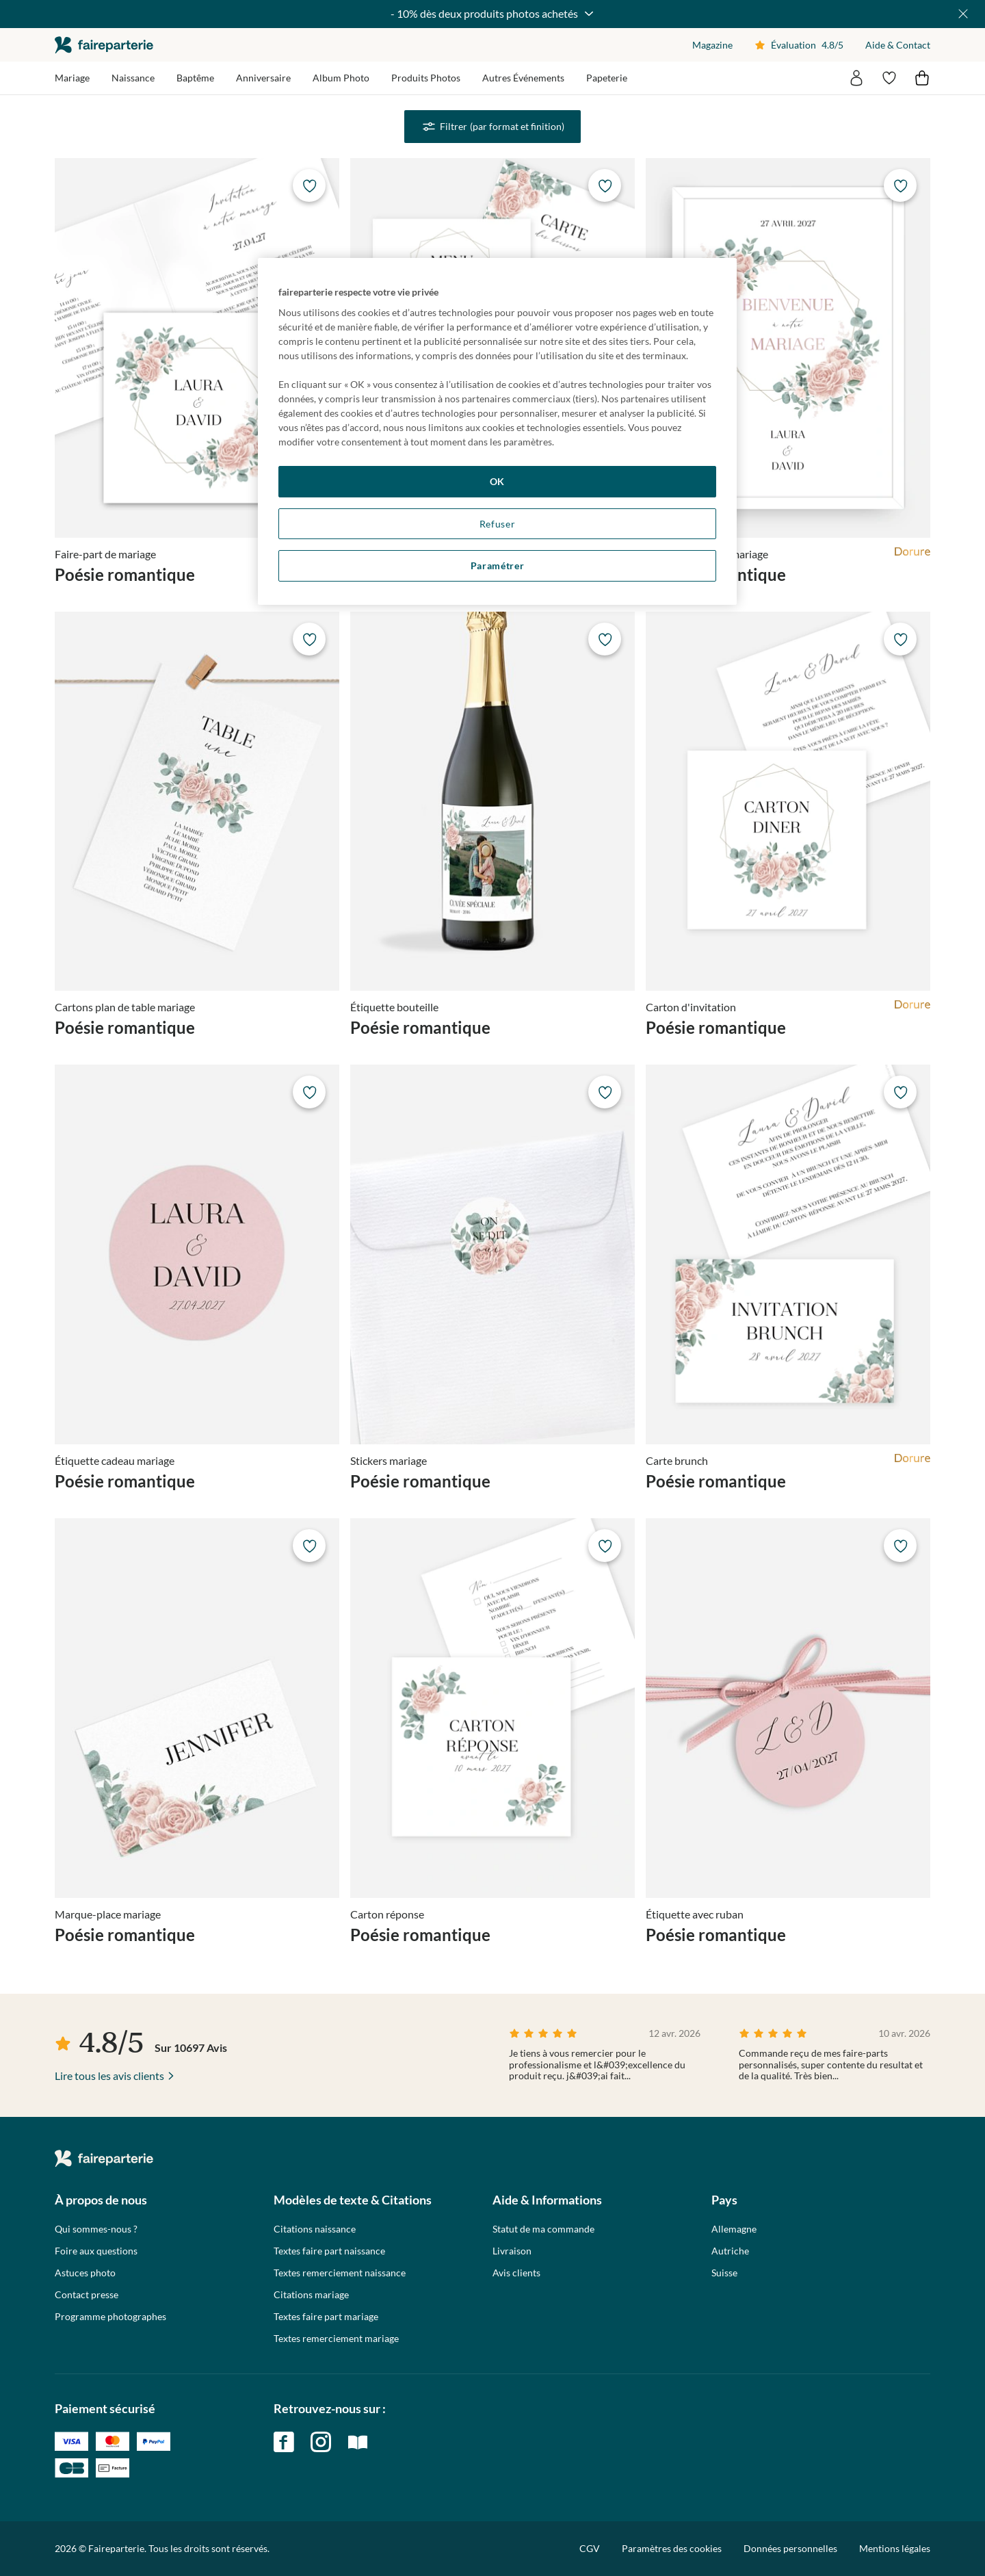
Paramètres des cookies (672, 2548)
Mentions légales (894, 2548)
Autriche (730, 2251)
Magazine (712, 45)
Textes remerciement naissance (340, 2272)
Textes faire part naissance (329, 2251)
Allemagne (734, 2229)
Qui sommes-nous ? (96, 2229)
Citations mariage (311, 2294)
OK (497, 481)
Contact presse (86, 2294)
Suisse (724, 2272)
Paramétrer (498, 565)
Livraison (511, 2251)
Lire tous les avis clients (109, 2075)
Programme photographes (110, 2316)
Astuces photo (85, 2272)
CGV (589, 2548)
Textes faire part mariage (326, 2316)
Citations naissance (315, 2229)
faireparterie (104, 44)
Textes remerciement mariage (336, 2338)
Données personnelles (790, 2548)
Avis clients (516, 2272)
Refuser (498, 524)
